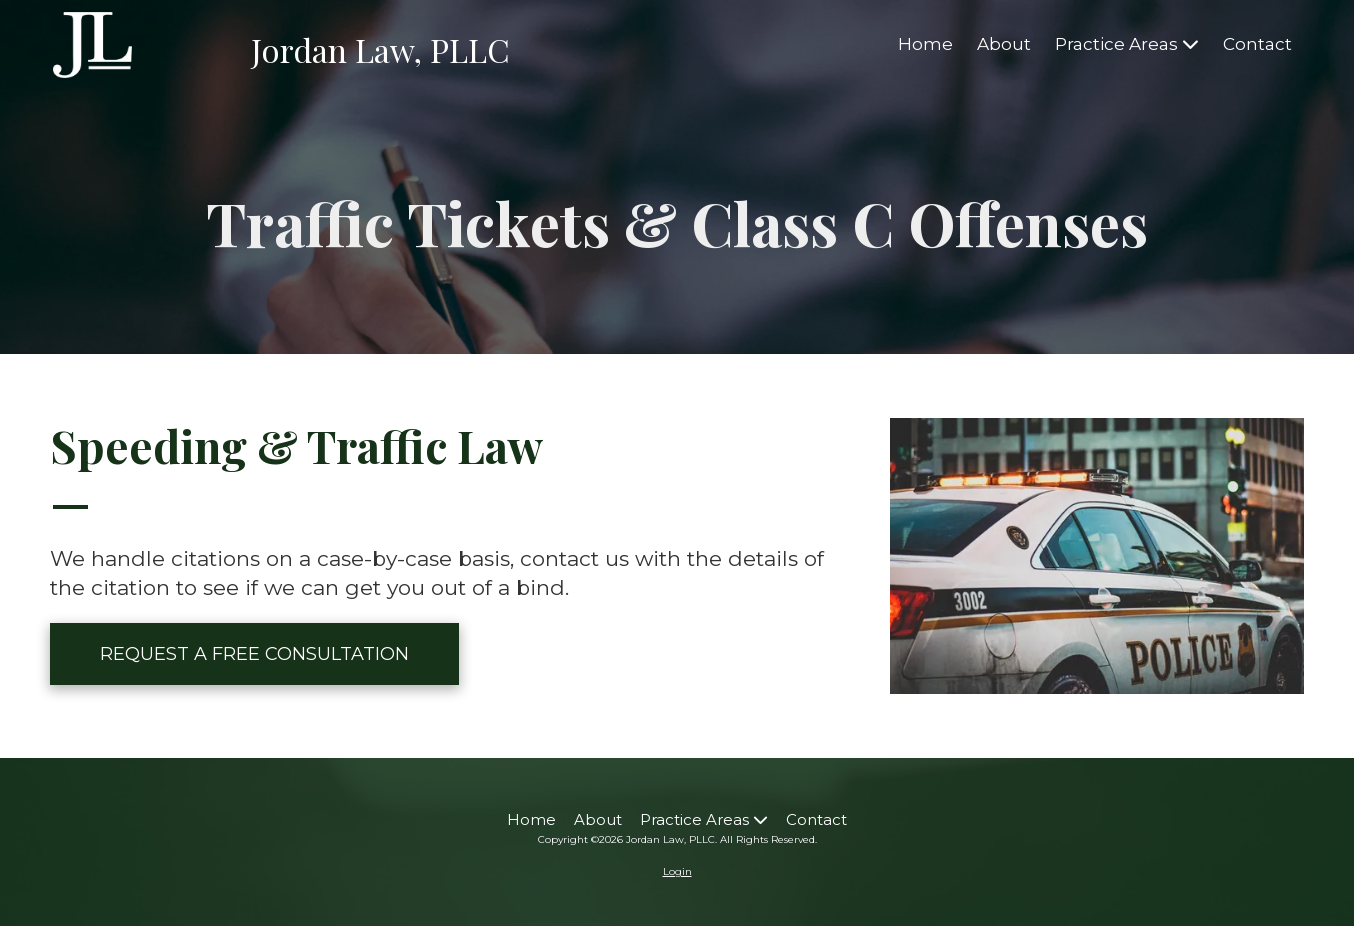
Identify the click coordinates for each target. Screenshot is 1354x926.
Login (677, 871)
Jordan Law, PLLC (380, 49)
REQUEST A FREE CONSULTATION (254, 654)
